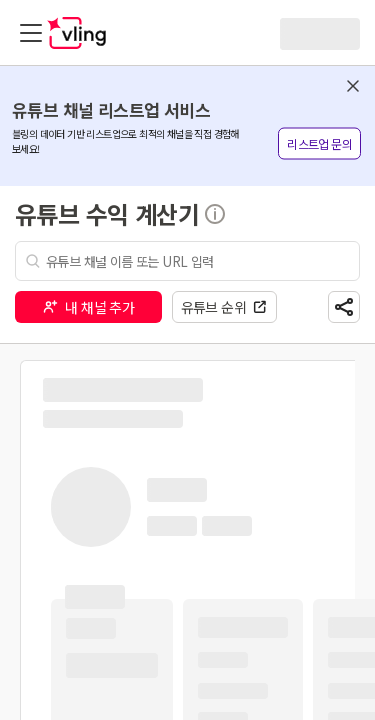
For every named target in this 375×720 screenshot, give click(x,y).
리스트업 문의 (319, 143)
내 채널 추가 (88, 307)
